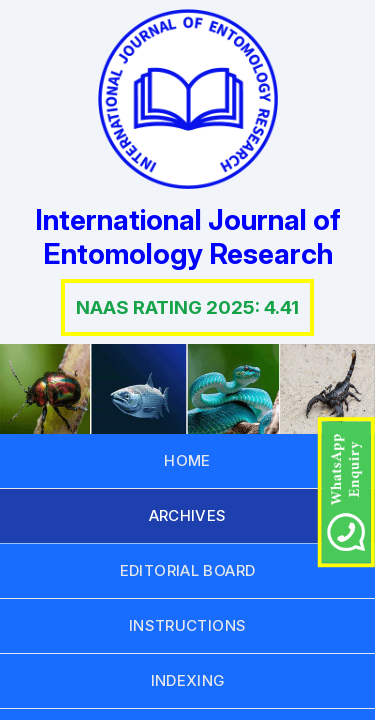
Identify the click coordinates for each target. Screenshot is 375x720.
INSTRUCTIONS (188, 625)
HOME (187, 460)
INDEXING (188, 680)
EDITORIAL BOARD (188, 570)
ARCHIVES (188, 515)
